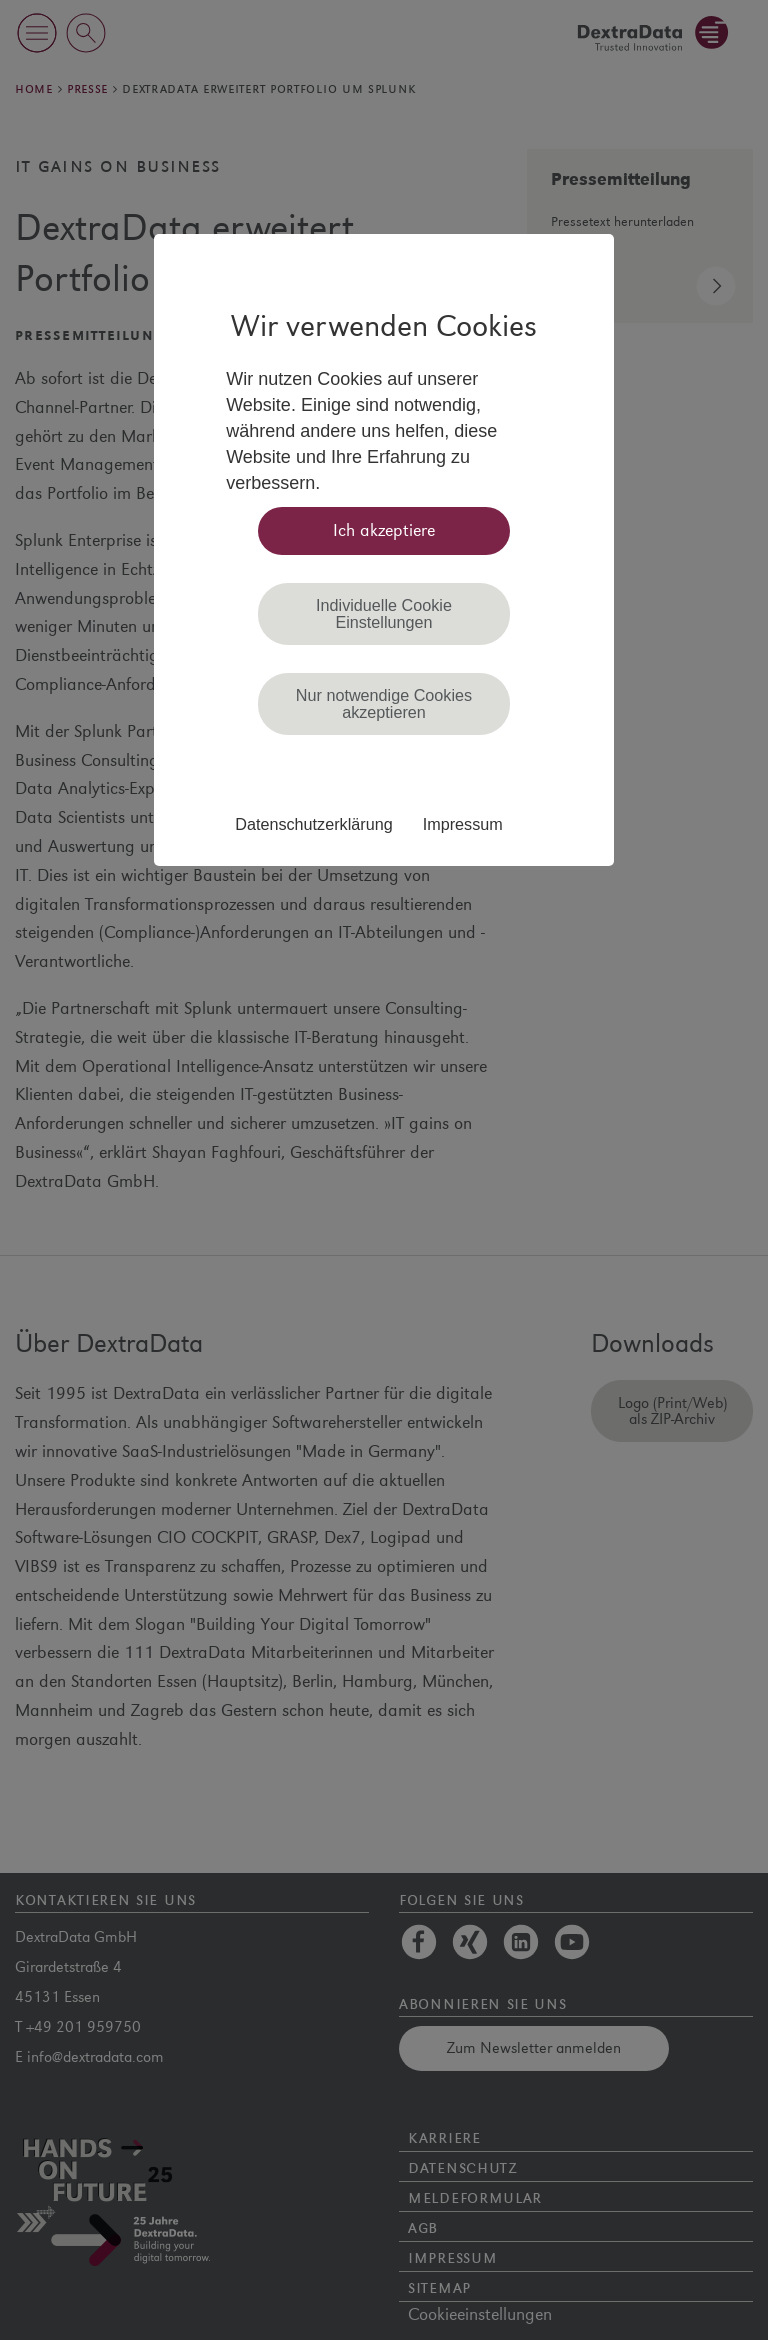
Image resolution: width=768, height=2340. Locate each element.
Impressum (463, 824)
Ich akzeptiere (384, 530)
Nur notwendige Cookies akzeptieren (384, 703)
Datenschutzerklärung (313, 824)
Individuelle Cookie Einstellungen (384, 613)
